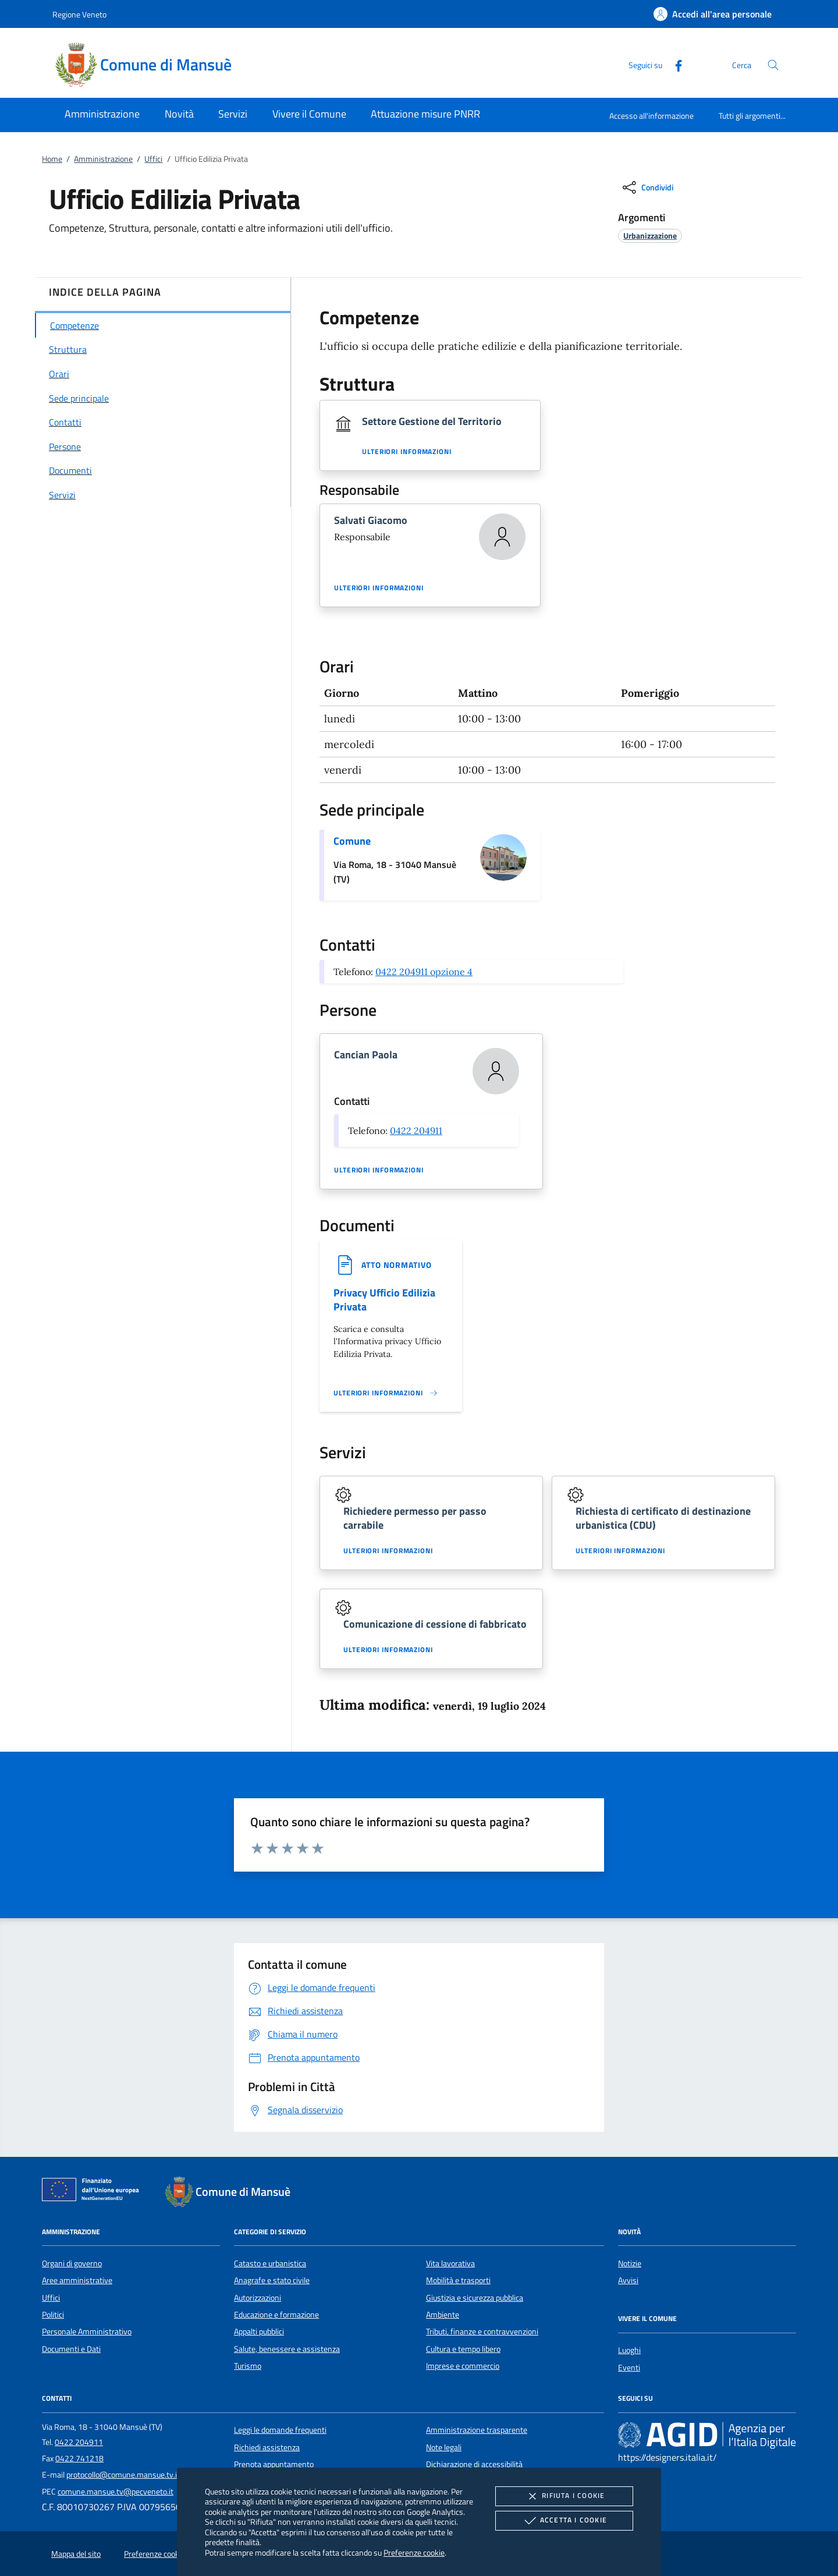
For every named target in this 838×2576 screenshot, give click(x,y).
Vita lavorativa (450, 2263)
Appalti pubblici (259, 2331)
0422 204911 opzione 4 (424, 971)
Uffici (153, 159)
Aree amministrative (77, 2280)
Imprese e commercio (462, 2365)
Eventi (629, 2367)
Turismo (247, 2365)
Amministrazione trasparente (476, 2429)
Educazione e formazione (276, 2314)
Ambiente (442, 2314)
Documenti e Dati (71, 2349)
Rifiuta (564, 2496)
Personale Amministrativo (87, 2331)
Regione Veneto (79, 14)
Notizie (629, 2263)
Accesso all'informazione (651, 115)
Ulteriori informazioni (407, 451)
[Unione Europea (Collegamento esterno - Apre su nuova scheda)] (93, 2191)
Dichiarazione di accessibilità (474, 2464)
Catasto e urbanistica (270, 2263)
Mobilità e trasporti (458, 2280)
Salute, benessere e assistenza (287, 2349)
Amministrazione (103, 159)
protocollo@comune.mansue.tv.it (123, 2474)
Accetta (564, 2520)
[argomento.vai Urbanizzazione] (650, 235)
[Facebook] (674, 64)
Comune (352, 841)
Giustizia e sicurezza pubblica (474, 2297)
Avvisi (628, 2280)
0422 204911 (416, 1130)
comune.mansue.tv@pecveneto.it (115, 2491)
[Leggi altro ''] (385, 1393)
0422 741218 (79, 2458)
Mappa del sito (76, 2553)
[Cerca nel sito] (773, 64)
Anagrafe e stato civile (272, 2280)
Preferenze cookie (414, 2552)
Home (52, 159)
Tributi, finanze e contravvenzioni (482, 2331)
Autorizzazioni (257, 2297)
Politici (53, 2314)
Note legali (443, 2447)
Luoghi (629, 2350)
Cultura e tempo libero (463, 2349)
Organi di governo (72, 2263)
